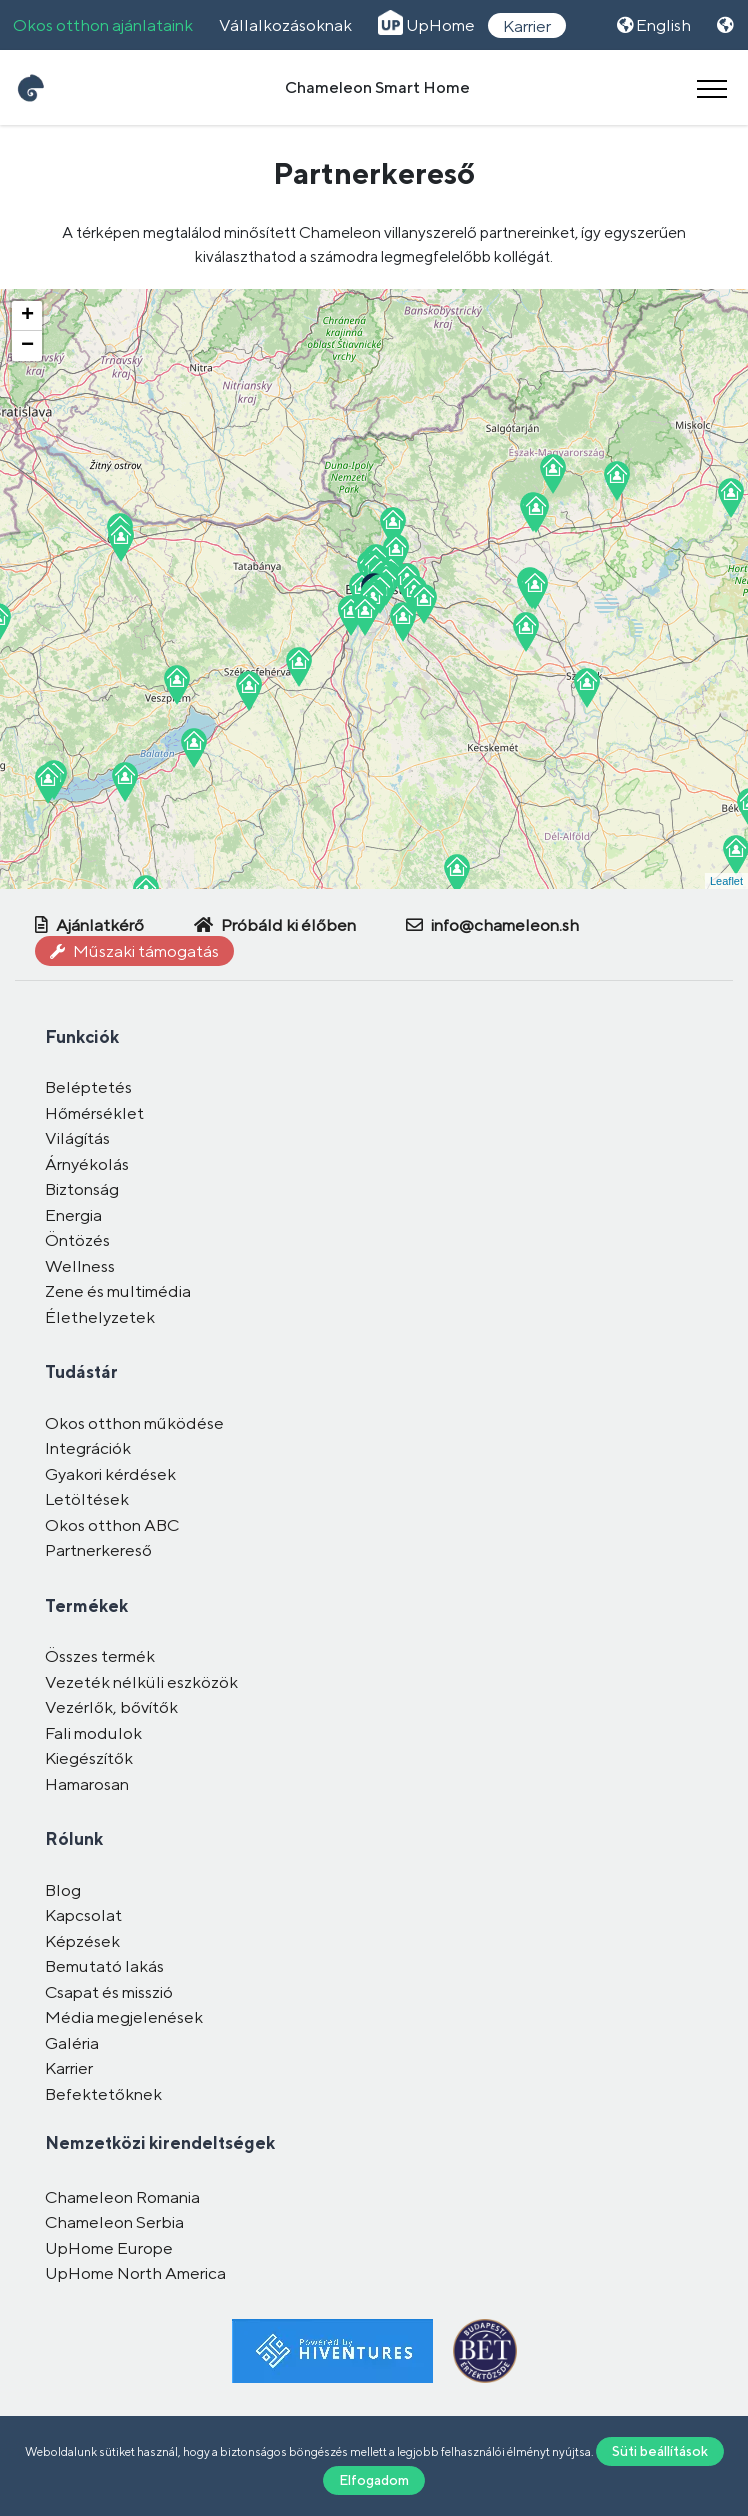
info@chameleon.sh (492, 925)
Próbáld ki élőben (275, 925)
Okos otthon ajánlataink (103, 25)
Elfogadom (374, 2480)
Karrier (527, 25)
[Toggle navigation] (712, 88)
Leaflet (726, 881)
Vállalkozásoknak (285, 25)
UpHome (426, 25)
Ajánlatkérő (89, 925)
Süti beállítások (660, 2451)
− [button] (27, 346)
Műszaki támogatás (134, 951)
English (654, 25)
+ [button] (27, 316)
